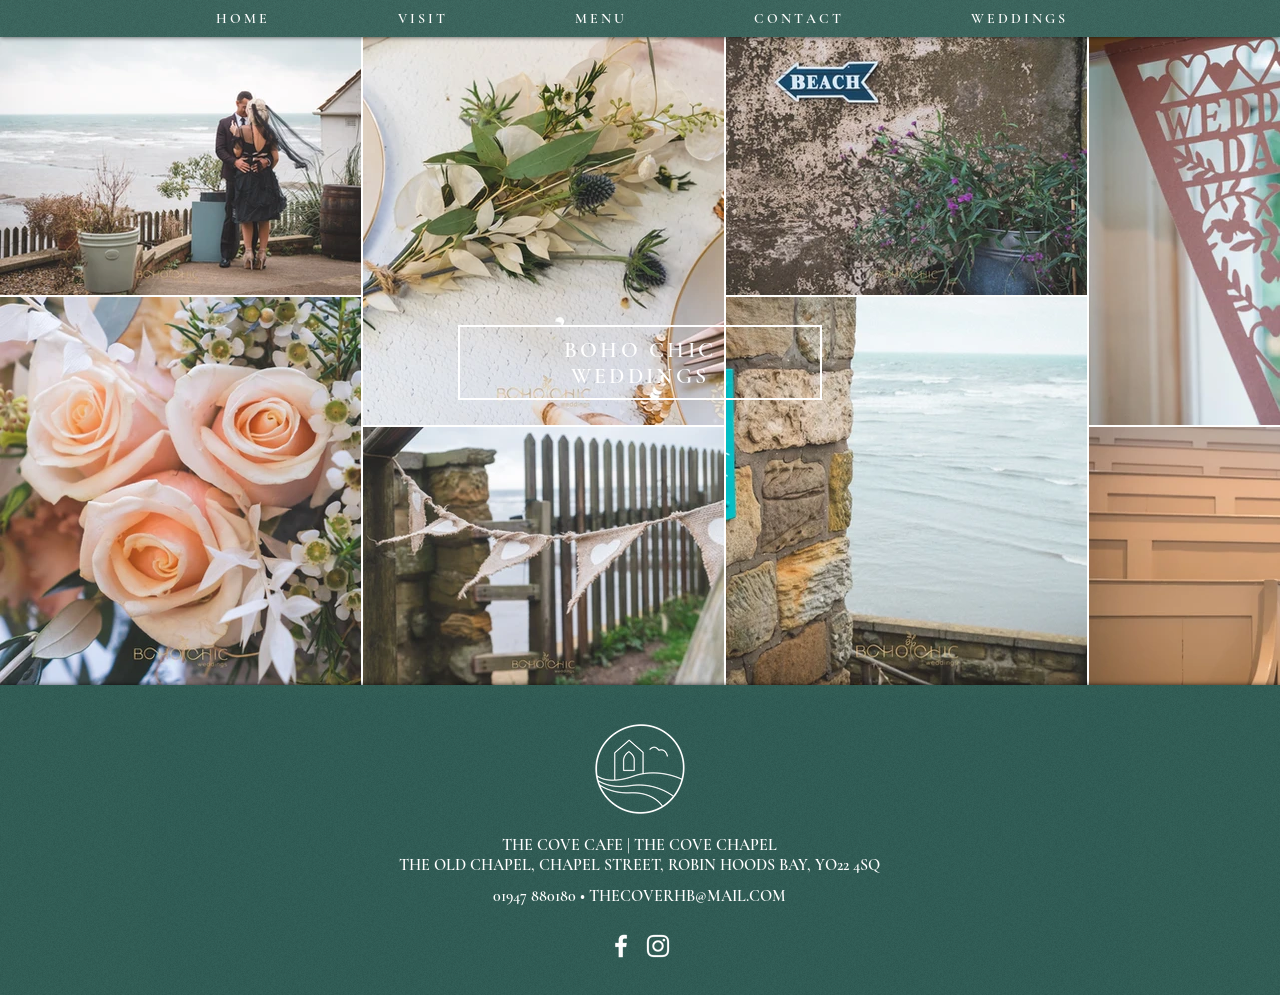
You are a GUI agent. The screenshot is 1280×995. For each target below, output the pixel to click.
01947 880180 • (541, 896)
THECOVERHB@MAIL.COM (687, 896)
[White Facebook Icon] (621, 946)
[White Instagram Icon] (658, 946)
